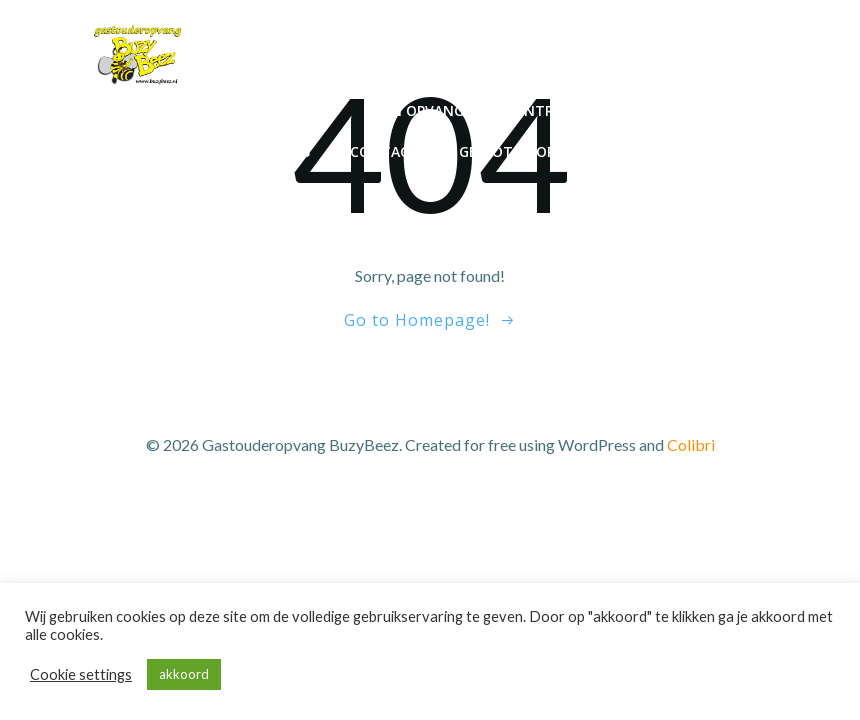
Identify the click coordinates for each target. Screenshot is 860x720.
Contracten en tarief (589, 110)
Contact (384, 151)
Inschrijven (285, 110)
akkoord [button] (184, 674)
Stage (617, 151)
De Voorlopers (154, 151)
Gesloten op (507, 151)
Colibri (691, 444)
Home (180, 110)
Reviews (280, 151)
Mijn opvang (416, 110)
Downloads (725, 151)
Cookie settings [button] (81, 674)
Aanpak (742, 110)
